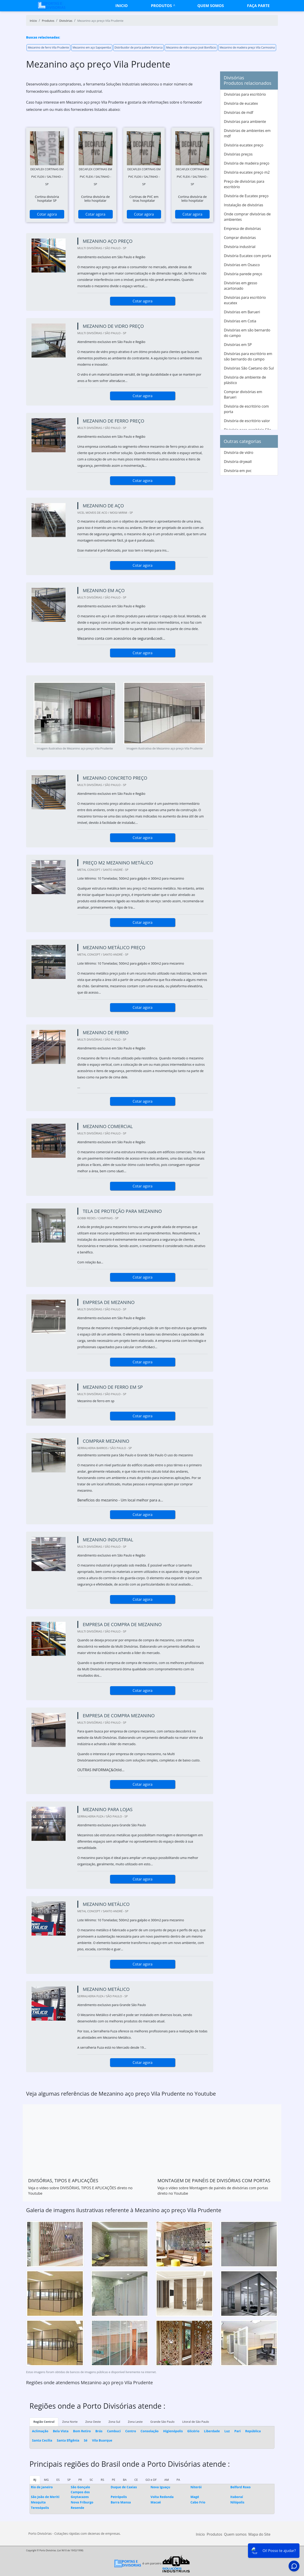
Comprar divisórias (240, 237)
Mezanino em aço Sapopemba (92, 47)
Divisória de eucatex (241, 103)
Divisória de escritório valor (247, 420)
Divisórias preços (238, 154)
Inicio (121, 5)
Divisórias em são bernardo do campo (247, 333)
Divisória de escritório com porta (246, 409)
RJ (34, 2480)
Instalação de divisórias (243, 204)
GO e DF (151, 2480)
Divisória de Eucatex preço (246, 195)
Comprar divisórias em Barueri (243, 394)
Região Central (43, 2422)
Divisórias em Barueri (242, 311)
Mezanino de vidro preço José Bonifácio (191, 47)
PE (113, 2480)
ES (58, 2480)
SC (91, 2480)
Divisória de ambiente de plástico (245, 380)
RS (102, 2480)
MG (46, 2480)
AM (166, 2480)
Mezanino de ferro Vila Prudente (48, 47)
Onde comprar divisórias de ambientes (247, 217)
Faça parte (258, 5)
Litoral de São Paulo (195, 2422)
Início (200, 2534)
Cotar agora (47, 214)
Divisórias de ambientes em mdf (247, 133)
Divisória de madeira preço (246, 163)
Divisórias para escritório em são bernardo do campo (248, 356)
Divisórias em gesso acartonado (240, 285)
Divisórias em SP (238, 344)
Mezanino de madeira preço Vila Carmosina (247, 47)
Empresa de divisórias (242, 228)
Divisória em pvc (238, 470)
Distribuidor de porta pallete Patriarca (139, 47)
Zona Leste (135, 2422)
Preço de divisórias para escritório (244, 184)
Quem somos (210, 5)
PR (80, 2480)
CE (136, 2480)
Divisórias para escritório (245, 94)
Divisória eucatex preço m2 (247, 172)
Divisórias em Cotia (240, 321)
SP (69, 2480)
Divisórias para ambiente (245, 121)
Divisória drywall (238, 461)
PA (178, 2480)
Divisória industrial (239, 246)
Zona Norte (70, 2422)
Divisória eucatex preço (243, 145)
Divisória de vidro (238, 452)
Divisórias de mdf (238, 112)
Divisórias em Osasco (242, 264)
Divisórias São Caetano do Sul (249, 368)
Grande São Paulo (162, 2422)
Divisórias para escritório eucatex (245, 300)
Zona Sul (114, 2422)
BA (125, 2480)
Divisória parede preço (243, 273)
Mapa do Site (259, 2534)
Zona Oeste (93, 2422)
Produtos (161, 5)
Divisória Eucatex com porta (247, 255)
